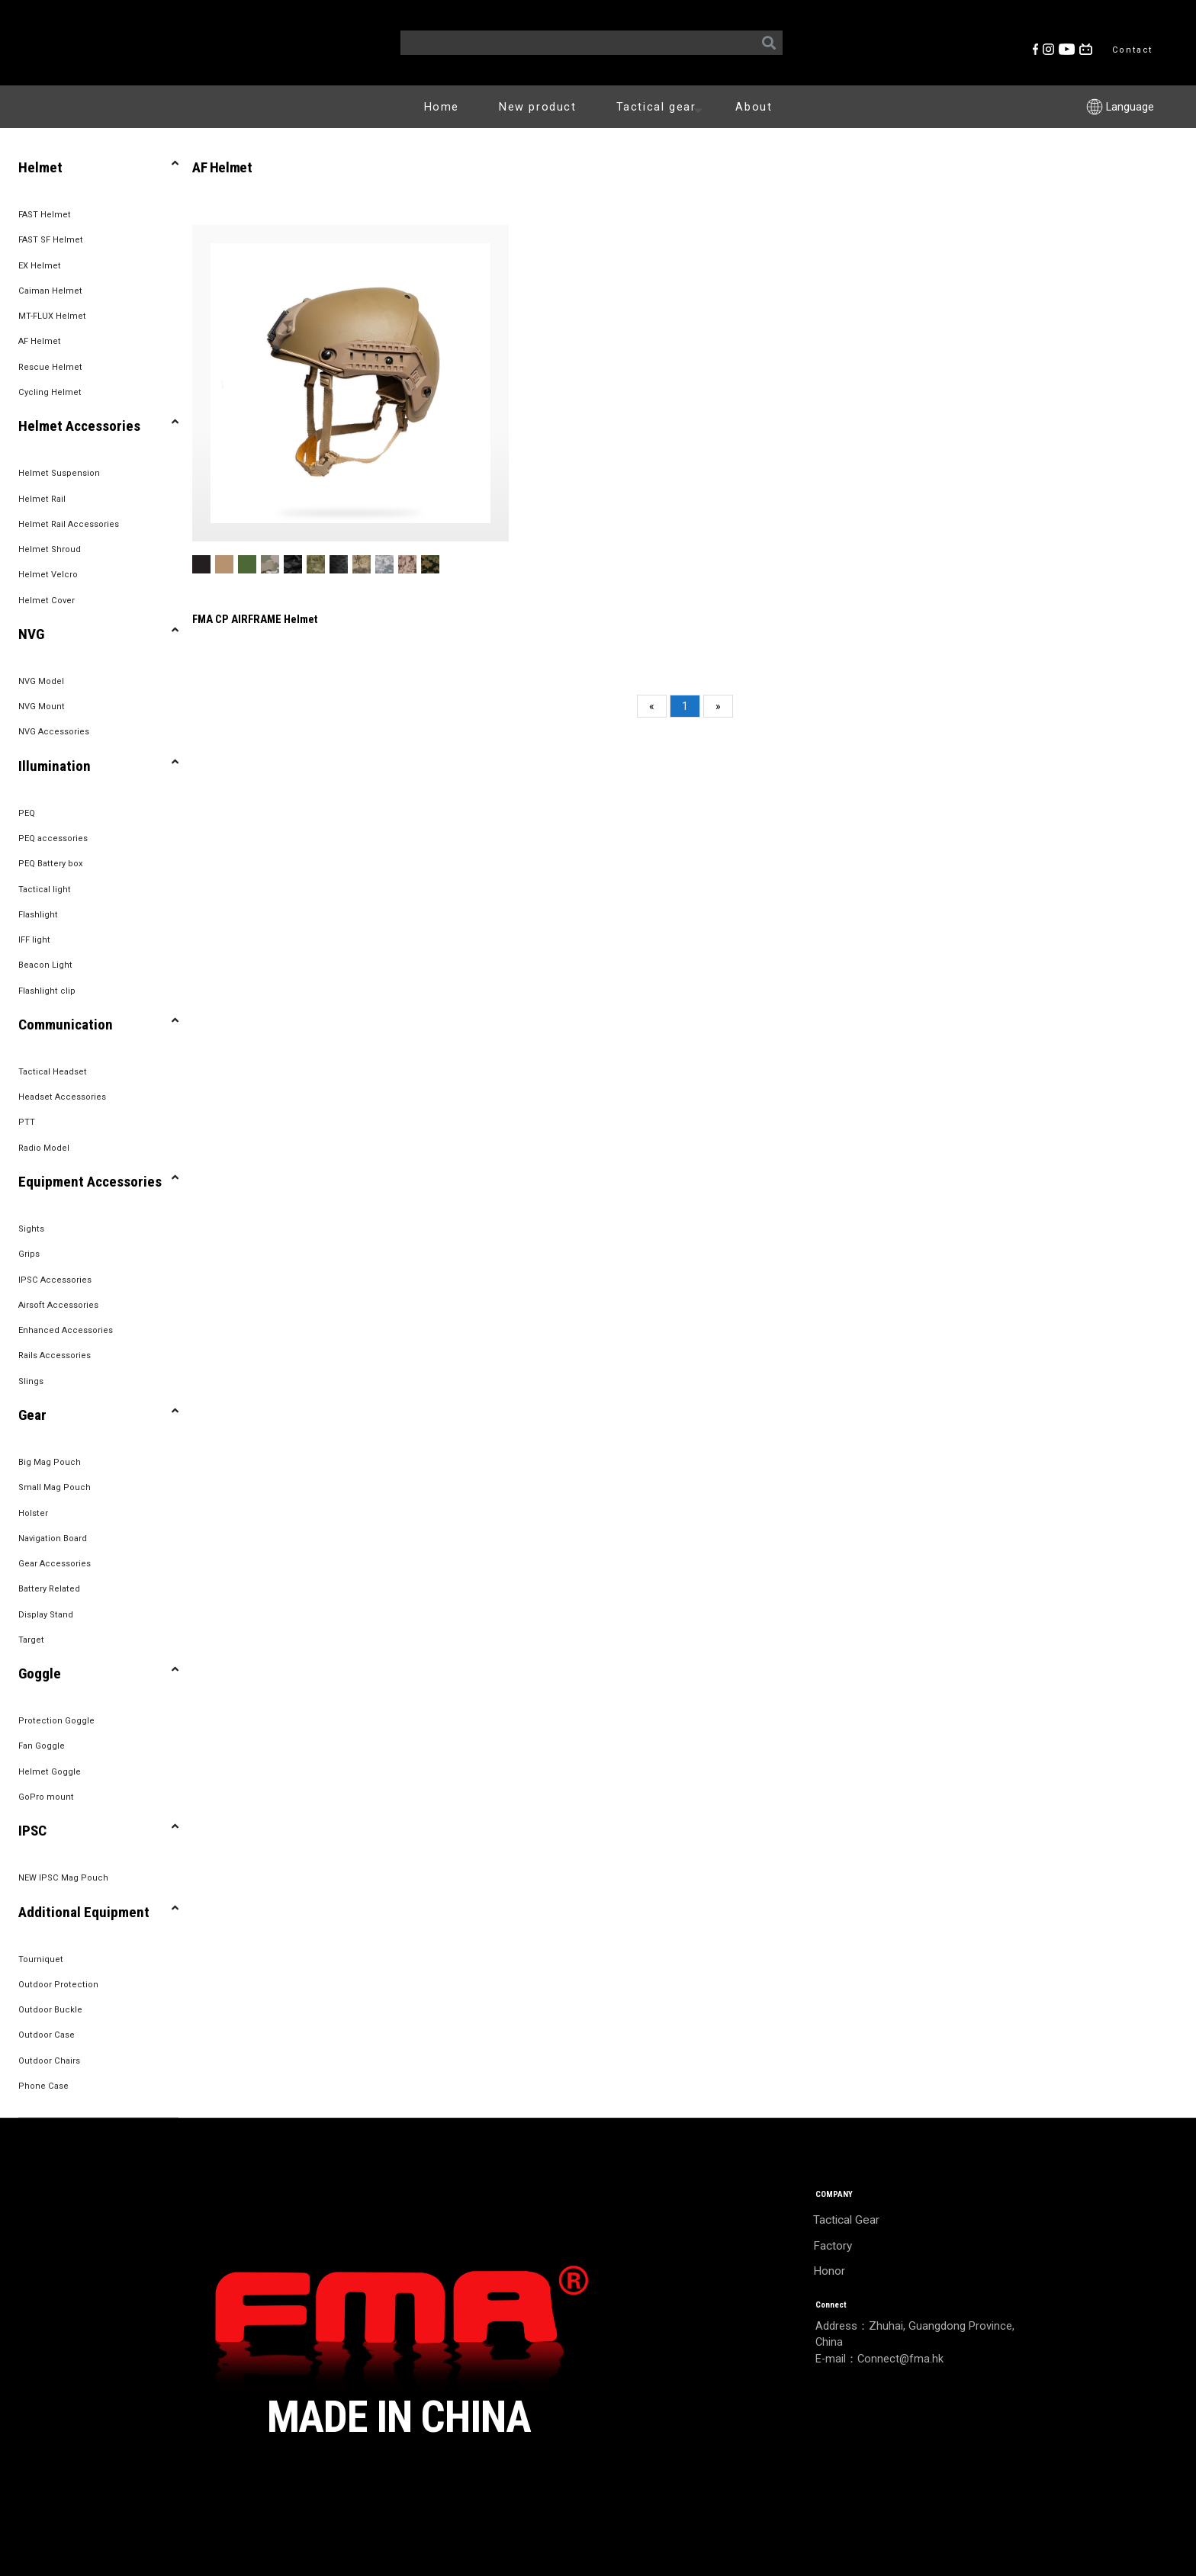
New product (538, 107)
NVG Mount (41, 706)
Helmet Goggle (49, 1772)
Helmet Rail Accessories (68, 524)
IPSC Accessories (55, 1280)
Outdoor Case (46, 2035)
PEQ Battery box (50, 864)
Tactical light (44, 890)
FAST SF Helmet (50, 240)
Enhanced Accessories (65, 1330)
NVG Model (41, 681)
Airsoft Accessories (58, 1305)
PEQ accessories (53, 838)
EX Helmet (39, 266)
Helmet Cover (46, 600)
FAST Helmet (44, 215)
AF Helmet (39, 341)
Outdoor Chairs (49, 2061)
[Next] (718, 706)
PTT (26, 1122)
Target (31, 1640)
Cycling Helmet (50, 392)
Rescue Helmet (50, 367)
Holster (33, 1513)
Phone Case (43, 2086)
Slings (30, 1381)
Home (441, 107)
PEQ (26, 813)
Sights (31, 1229)
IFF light (34, 940)
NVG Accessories (53, 732)
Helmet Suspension (59, 473)
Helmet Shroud (49, 549)
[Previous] (652, 706)
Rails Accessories (54, 1355)
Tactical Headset (52, 1072)
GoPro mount (46, 1797)
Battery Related (49, 1589)
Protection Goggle (56, 1721)
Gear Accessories (54, 1564)
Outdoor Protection (58, 1985)
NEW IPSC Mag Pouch (63, 1878)
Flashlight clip (47, 991)
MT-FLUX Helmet (52, 316)
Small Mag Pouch (54, 1487)
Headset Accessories (62, 1097)
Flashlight (38, 915)
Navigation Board (52, 1538)
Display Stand (45, 1615)
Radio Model (43, 1148)
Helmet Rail (42, 499)
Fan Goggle (41, 1746)
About (753, 107)
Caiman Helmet (50, 291)
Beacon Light (45, 965)
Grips (29, 1254)
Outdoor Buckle (50, 2010)
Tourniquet (40, 1959)
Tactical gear (662, 106)
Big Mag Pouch (49, 1462)
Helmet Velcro (48, 575)
